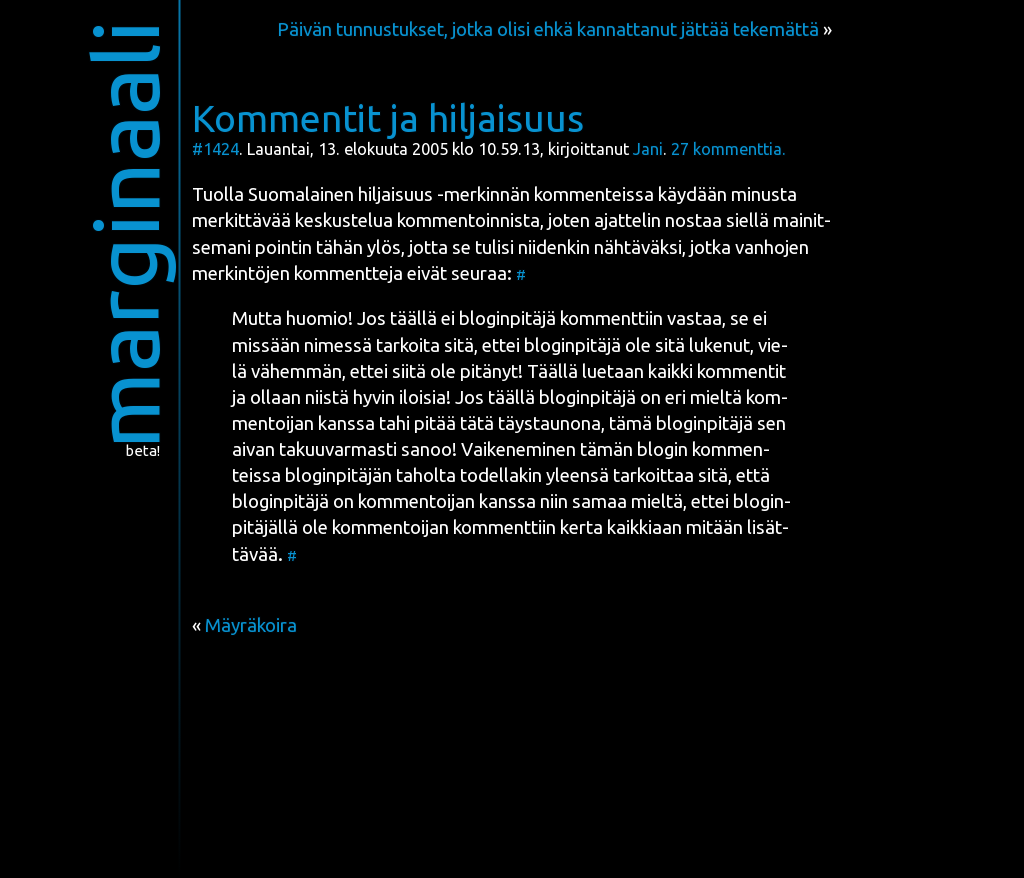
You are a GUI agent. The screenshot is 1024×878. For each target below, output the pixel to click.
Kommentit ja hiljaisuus (388, 118)
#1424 (215, 149)
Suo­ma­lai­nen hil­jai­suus (340, 194)
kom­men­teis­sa (594, 194)
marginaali (125, 234)
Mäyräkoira (251, 625)
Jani (648, 149)
